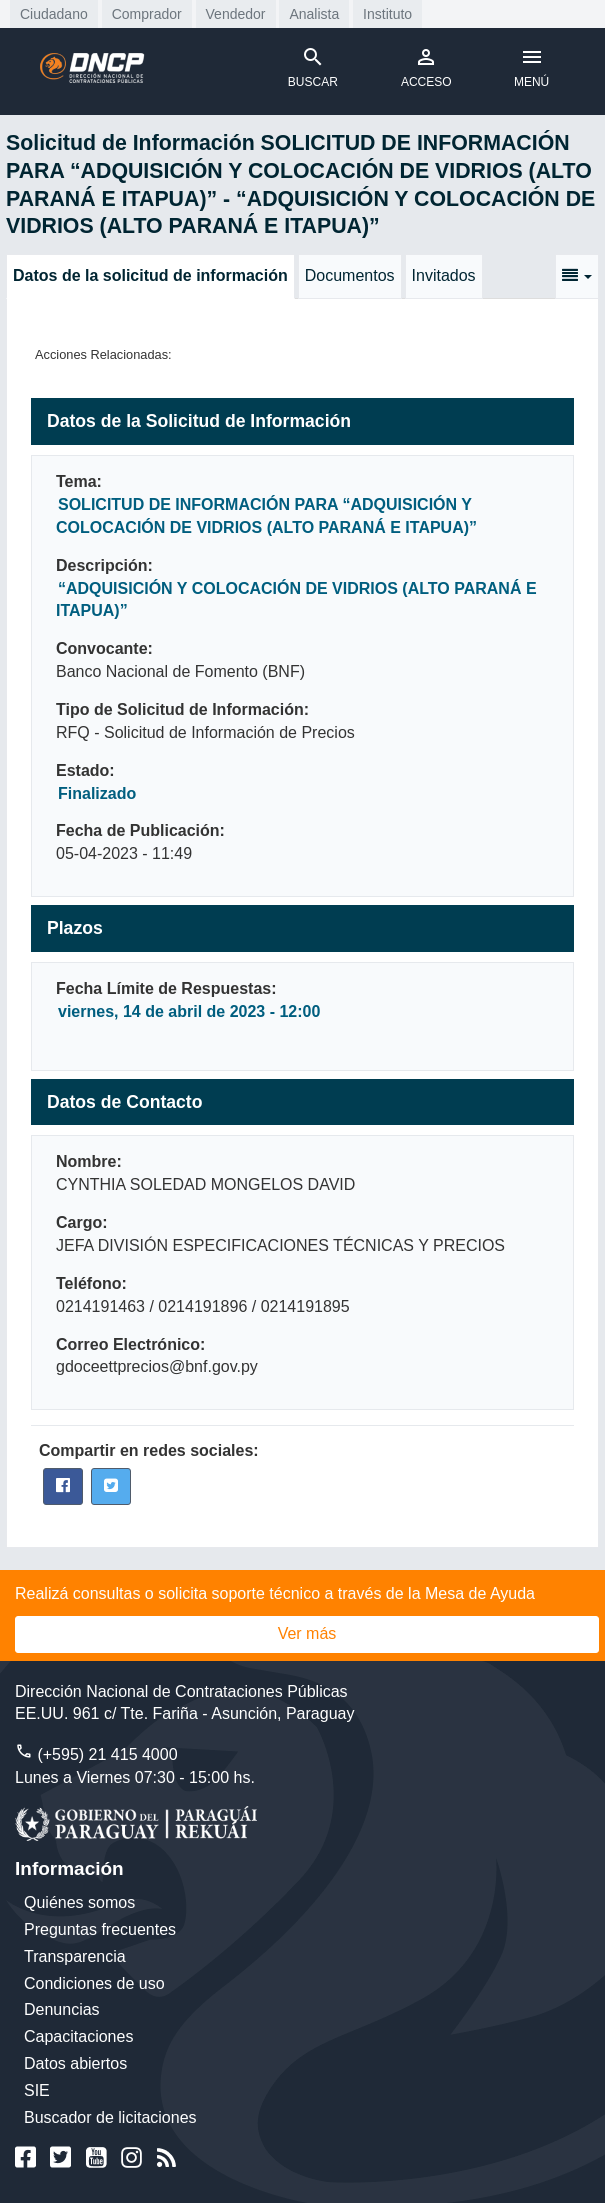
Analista (314, 14)
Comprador (147, 14)
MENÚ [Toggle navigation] (531, 67)
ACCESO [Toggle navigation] (426, 67)
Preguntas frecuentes (100, 1929)
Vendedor (236, 14)
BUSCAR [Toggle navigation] (313, 67)
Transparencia (75, 1956)
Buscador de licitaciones (110, 2117)
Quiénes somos (79, 1902)
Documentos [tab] (350, 275)
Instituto (387, 14)
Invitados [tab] (444, 275)
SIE (37, 2090)
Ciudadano (54, 14)
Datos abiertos (75, 2063)
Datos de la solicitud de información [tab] (150, 275)
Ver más (307, 1633)
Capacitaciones (78, 2036)
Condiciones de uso (94, 1983)
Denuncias (62, 2009)
